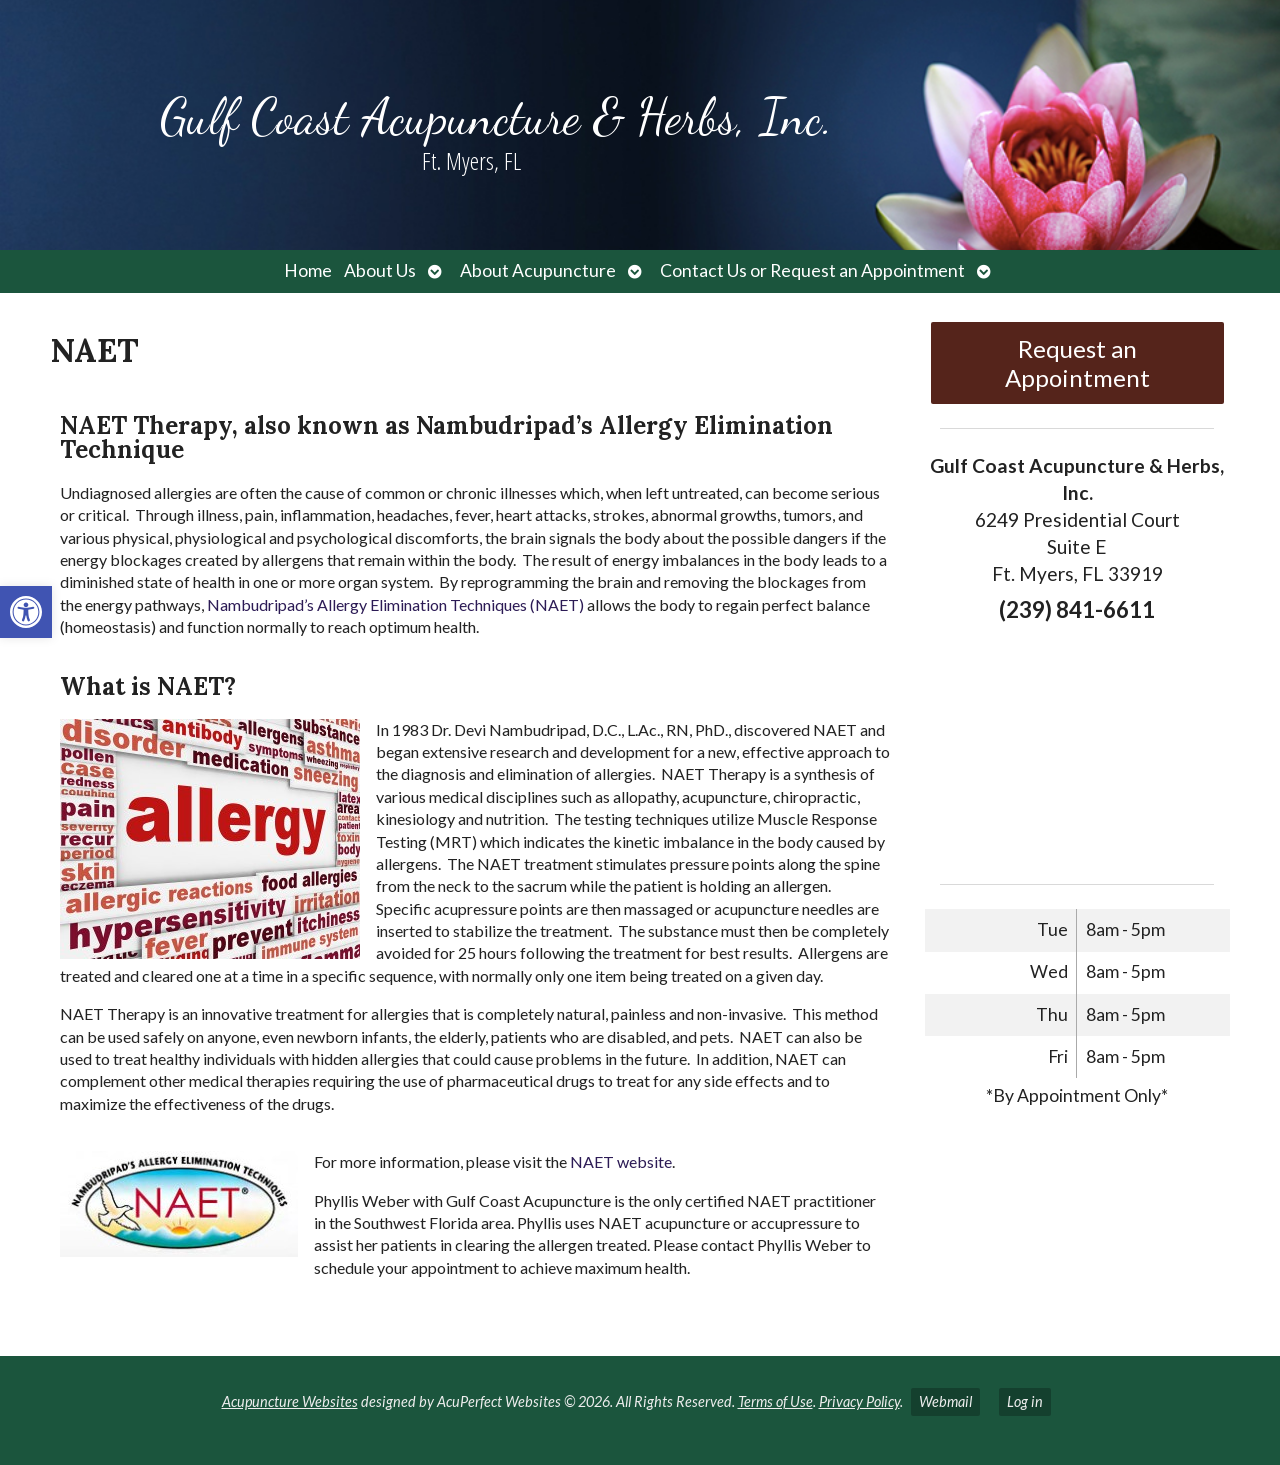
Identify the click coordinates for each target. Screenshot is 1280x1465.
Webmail (945, 1401)
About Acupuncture (538, 270)
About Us (380, 270)
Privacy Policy (859, 1401)
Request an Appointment (1077, 363)
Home (308, 270)
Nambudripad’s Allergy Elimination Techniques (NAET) (395, 604)
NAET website (621, 1161)
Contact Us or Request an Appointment (812, 270)
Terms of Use (775, 1401)
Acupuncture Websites (290, 1401)
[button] (26, 612)
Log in (1025, 1401)
